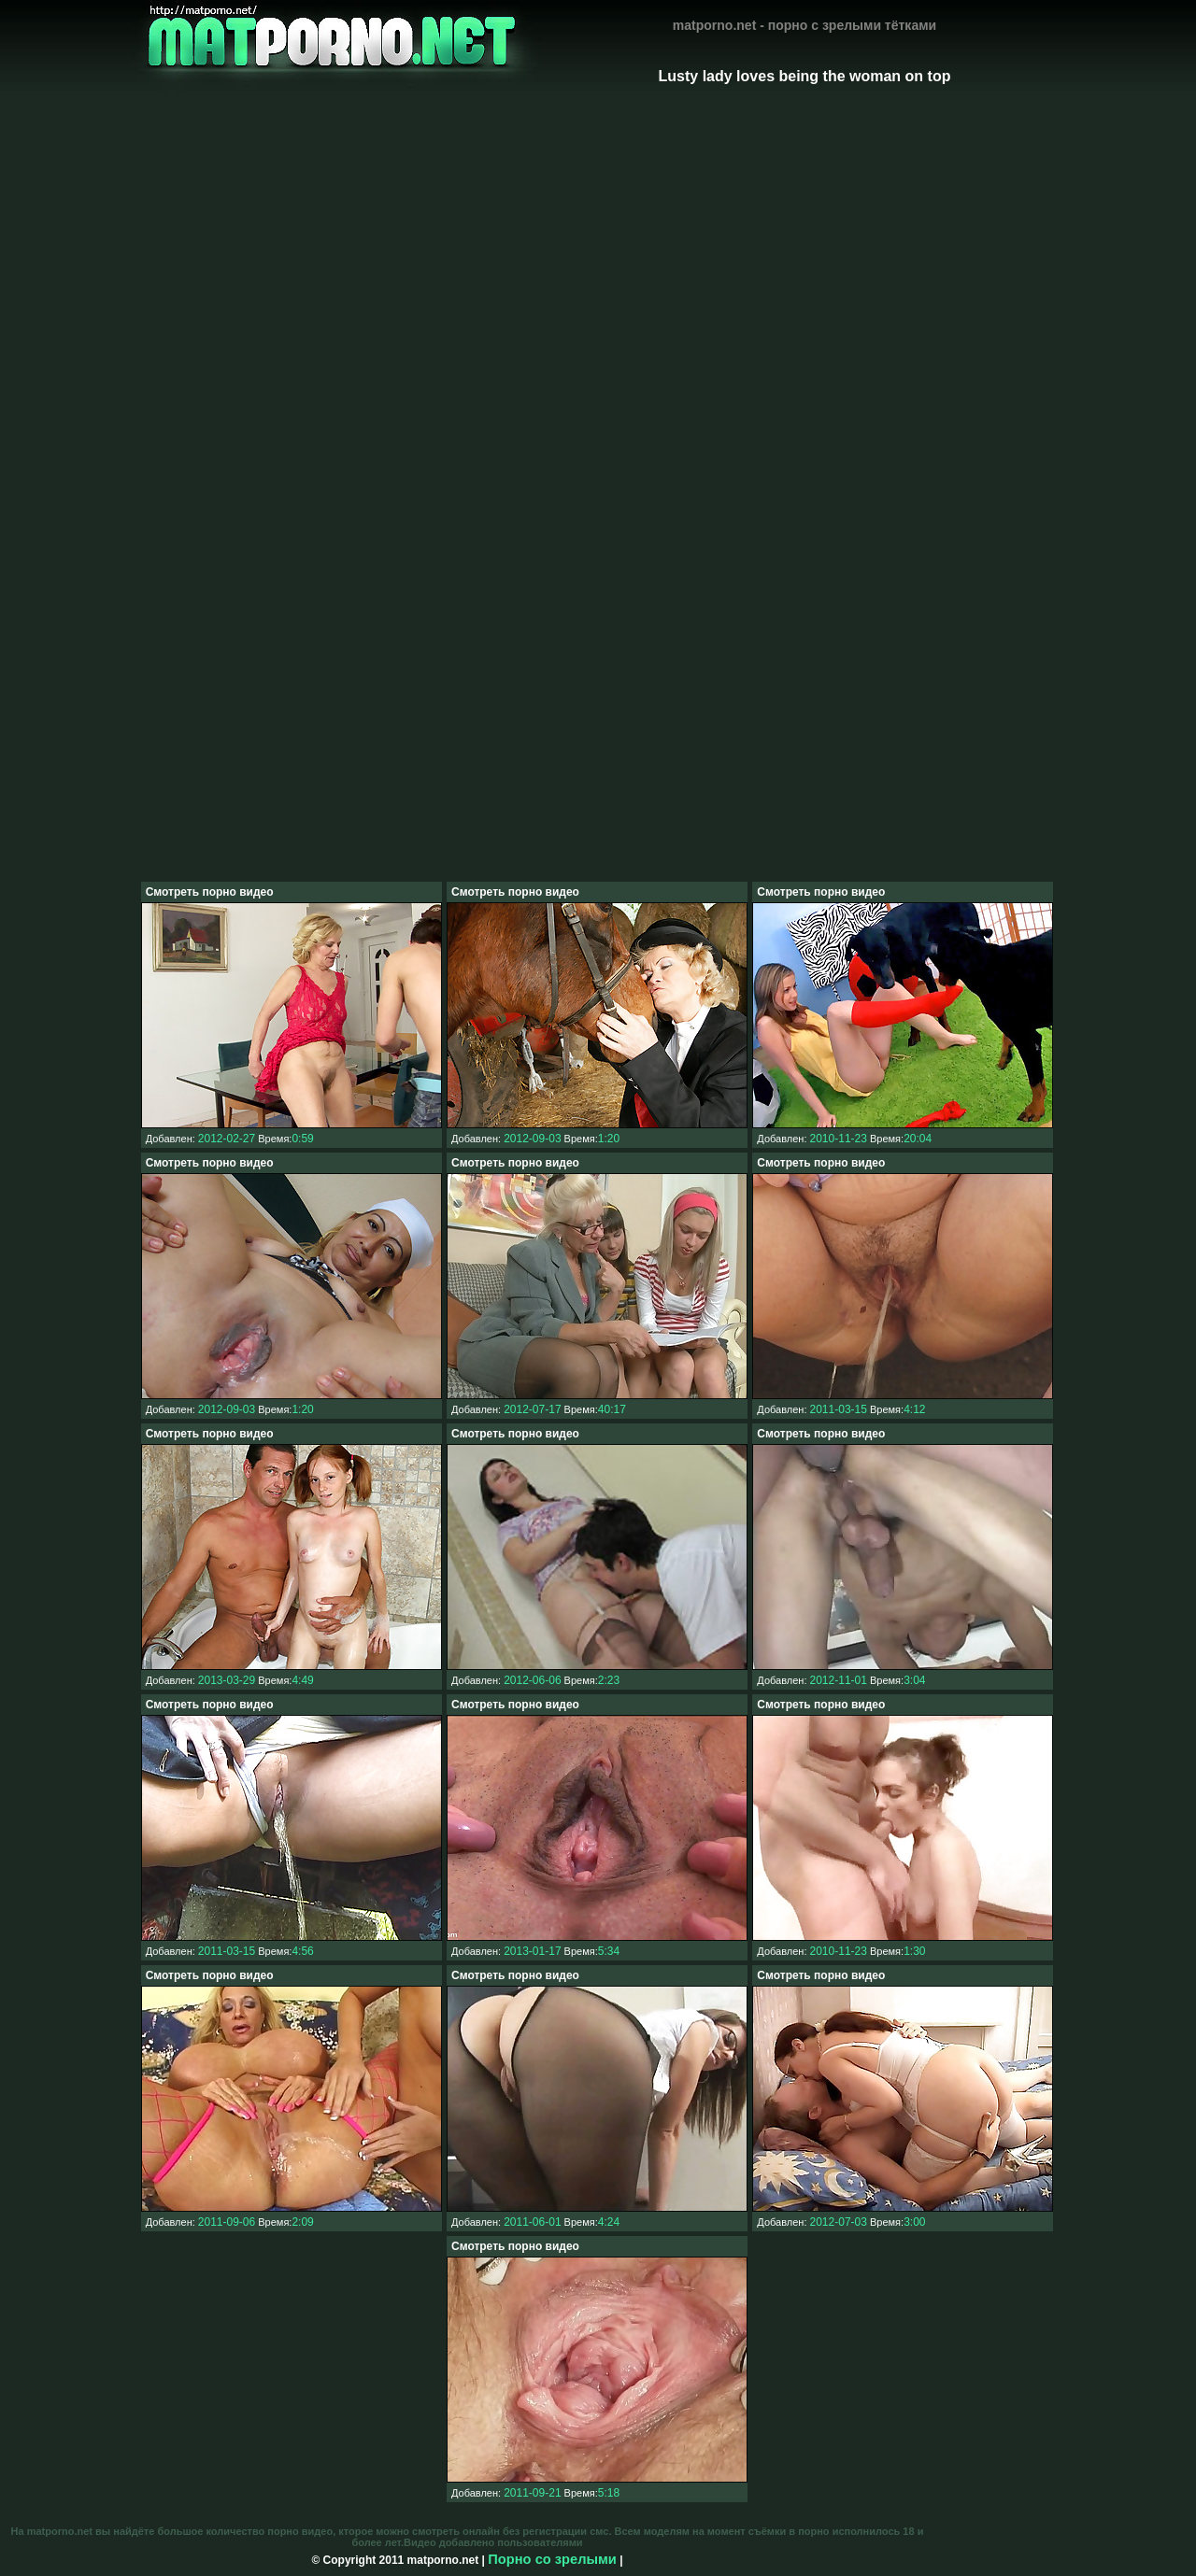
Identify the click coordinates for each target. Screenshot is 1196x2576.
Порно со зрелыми (552, 2559)
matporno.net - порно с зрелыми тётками (804, 25)
